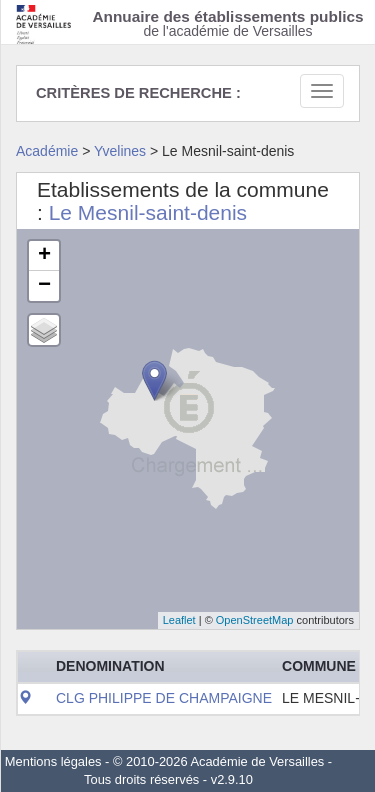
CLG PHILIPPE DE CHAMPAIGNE (164, 698)
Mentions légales (53, 761)
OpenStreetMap (255, 620)
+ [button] (44, 256)
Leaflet (179, 620)
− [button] (44, 286)
